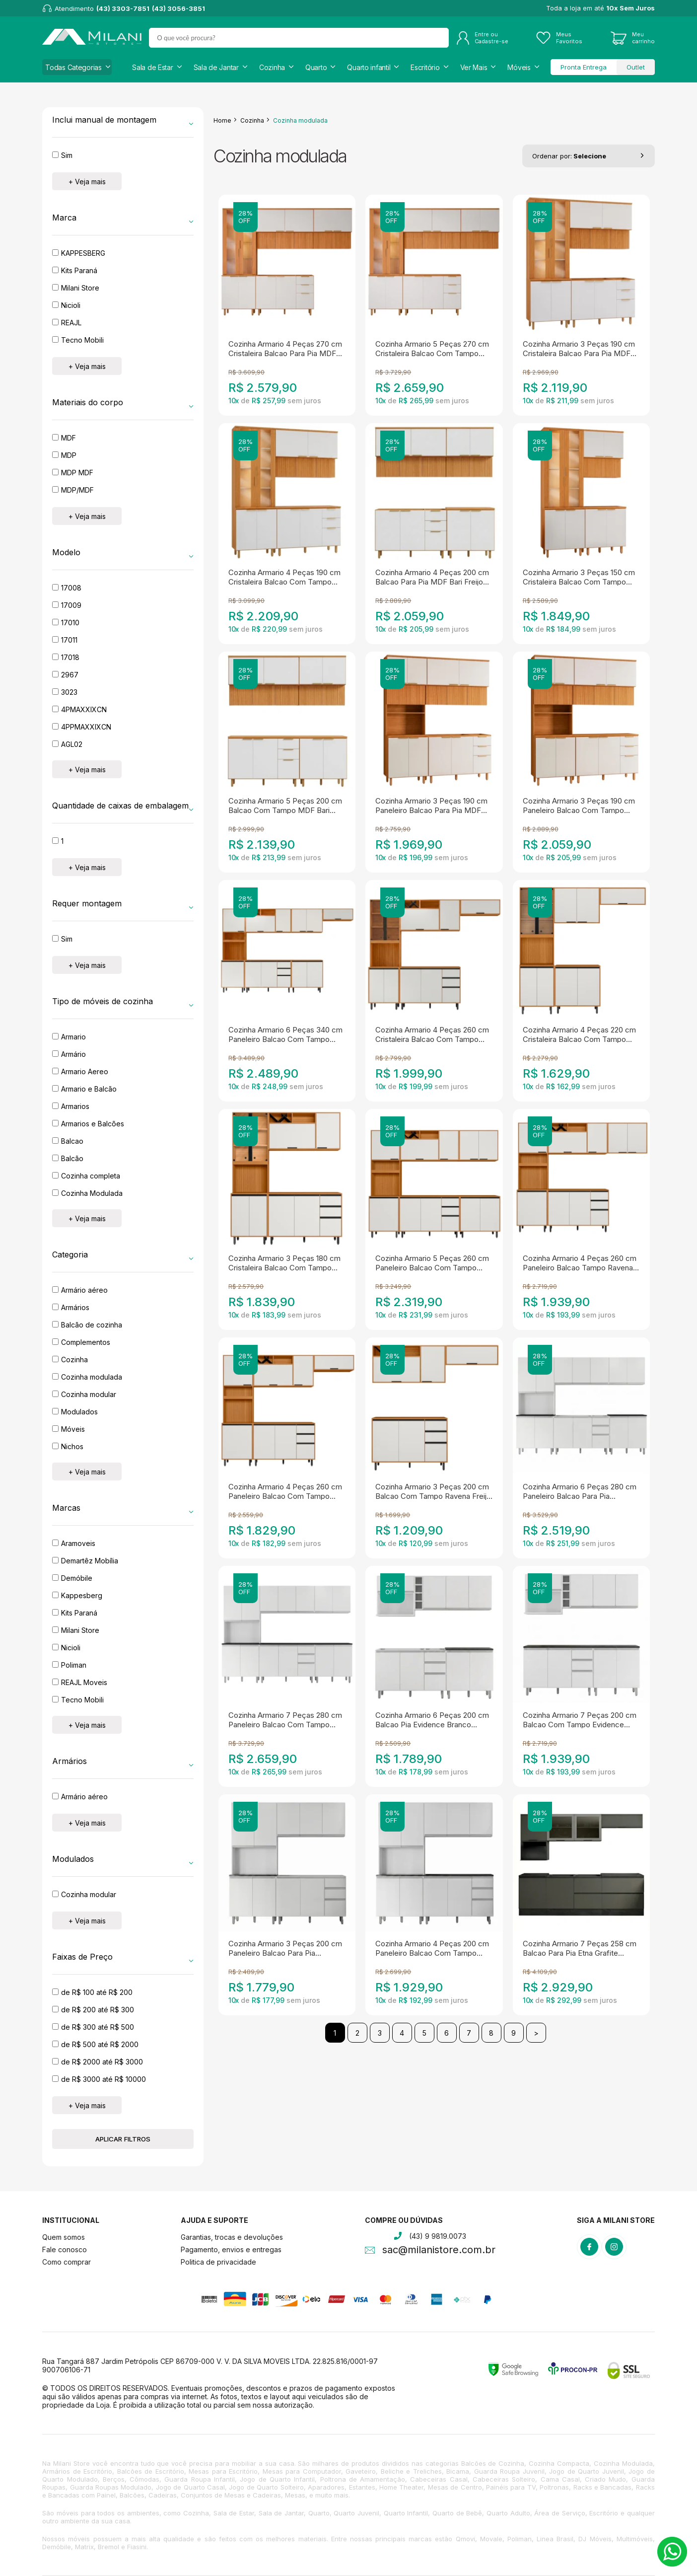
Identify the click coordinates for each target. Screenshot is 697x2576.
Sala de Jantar (216, 67)
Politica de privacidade (218, 2262)
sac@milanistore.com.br (438, 2251)
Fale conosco (64, 2249)
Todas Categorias (73, 67)
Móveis (518, 67)
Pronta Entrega (583, 67)
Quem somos (63, 2237)
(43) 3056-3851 (178, 8)
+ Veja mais (87, 181)
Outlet (636, 67)
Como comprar (66, 2262)
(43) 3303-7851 (122, 8)
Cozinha (272, 67)
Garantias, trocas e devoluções (232, 2237)
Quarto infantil (368, 67)
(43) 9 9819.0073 (437, 2236)
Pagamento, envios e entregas (231, 2249)
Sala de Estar (152, 67)
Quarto (316, 67)
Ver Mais (474, 67)
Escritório (425, 67)
